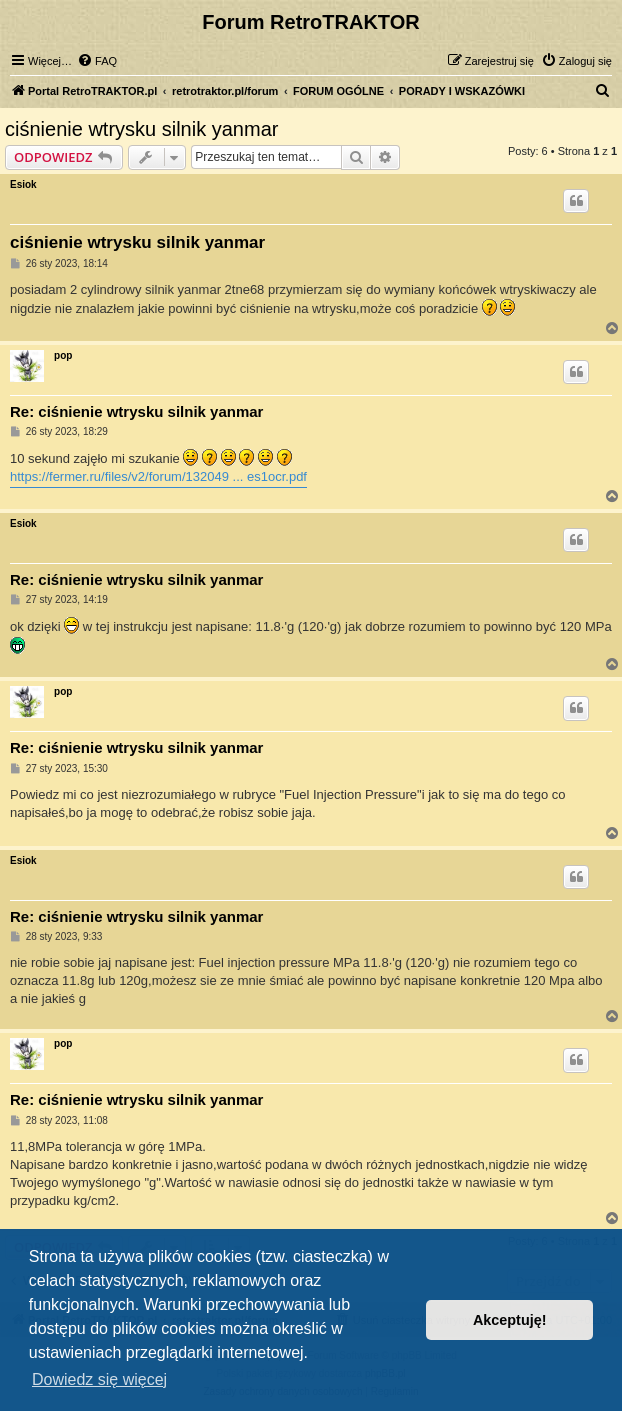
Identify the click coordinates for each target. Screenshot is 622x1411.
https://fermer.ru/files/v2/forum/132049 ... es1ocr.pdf (158, 476)
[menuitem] (97, 61)
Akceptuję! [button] (510, 1320)
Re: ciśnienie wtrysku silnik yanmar (136, 411)
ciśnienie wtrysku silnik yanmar (141, 129)
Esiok (23, 184)
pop (63, 355)
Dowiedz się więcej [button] (99, 1379)
